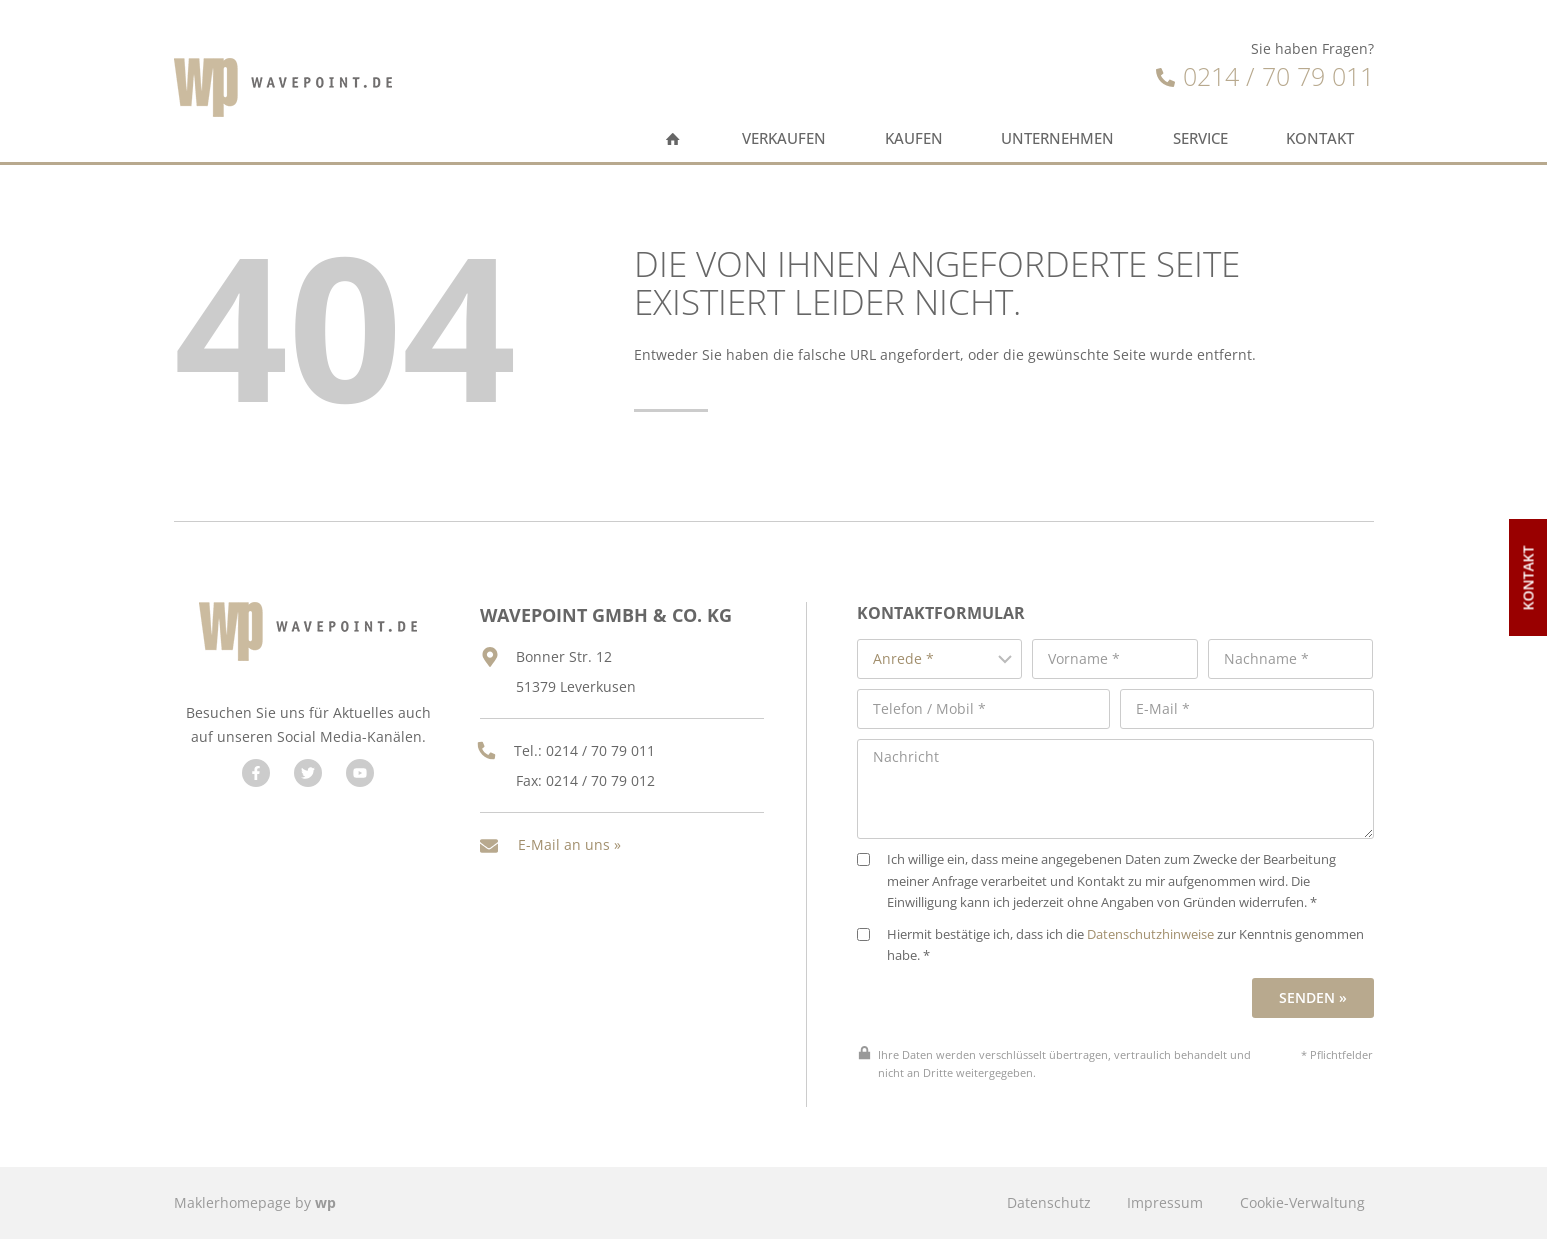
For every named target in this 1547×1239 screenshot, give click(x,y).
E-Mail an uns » (569, 844)
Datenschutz (1049, 1202)
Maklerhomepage (232, 1202)
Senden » (1313, 997)
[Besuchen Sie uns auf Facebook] (256, 773)
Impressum (1165, 1202)
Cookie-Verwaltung (1302, 1202)
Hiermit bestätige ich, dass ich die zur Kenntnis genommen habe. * (1110, 945)
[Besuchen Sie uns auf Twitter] (308, 773)
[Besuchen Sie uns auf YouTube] (360, 773)
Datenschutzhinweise (1150, 934)
